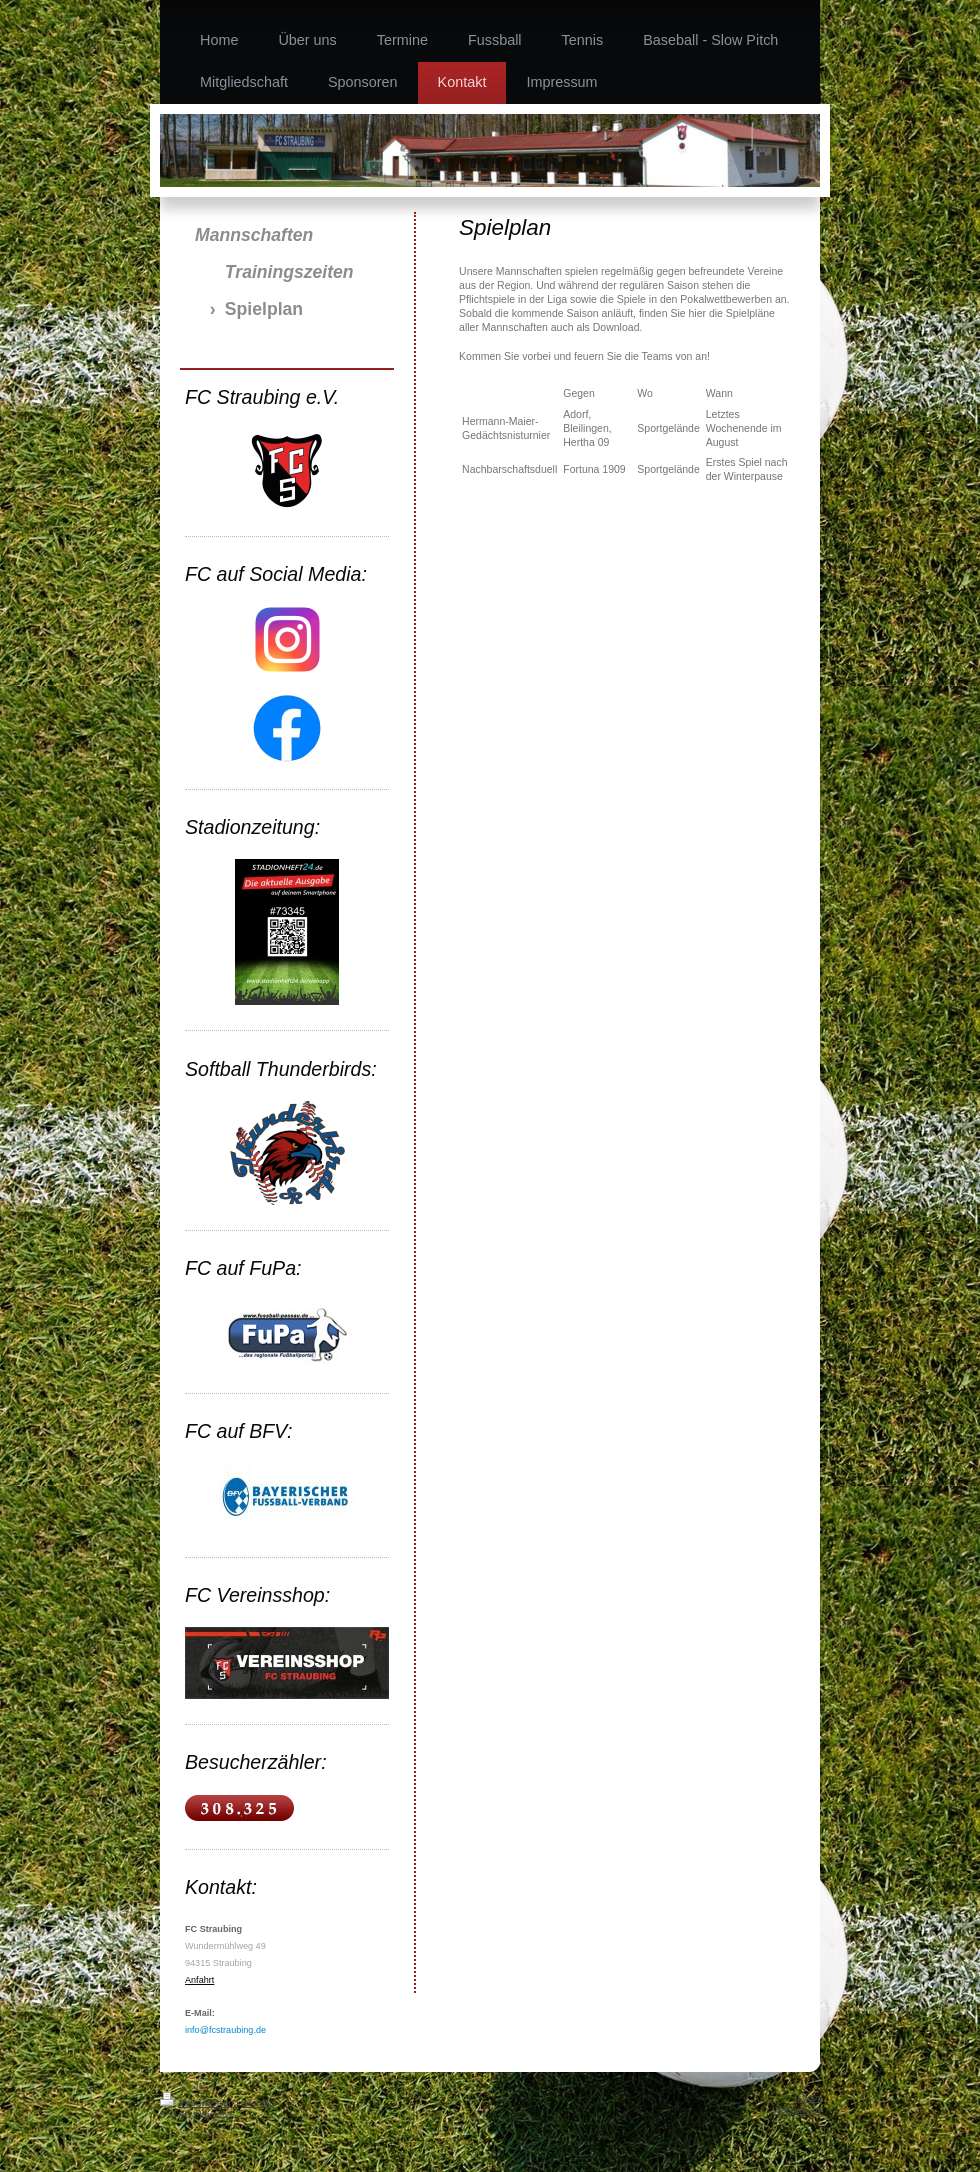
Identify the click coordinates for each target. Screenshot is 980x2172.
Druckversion (198, 2103)
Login (809, 2098)
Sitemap (257, 2103)
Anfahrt (199, 1980)
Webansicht (796, 2110)
